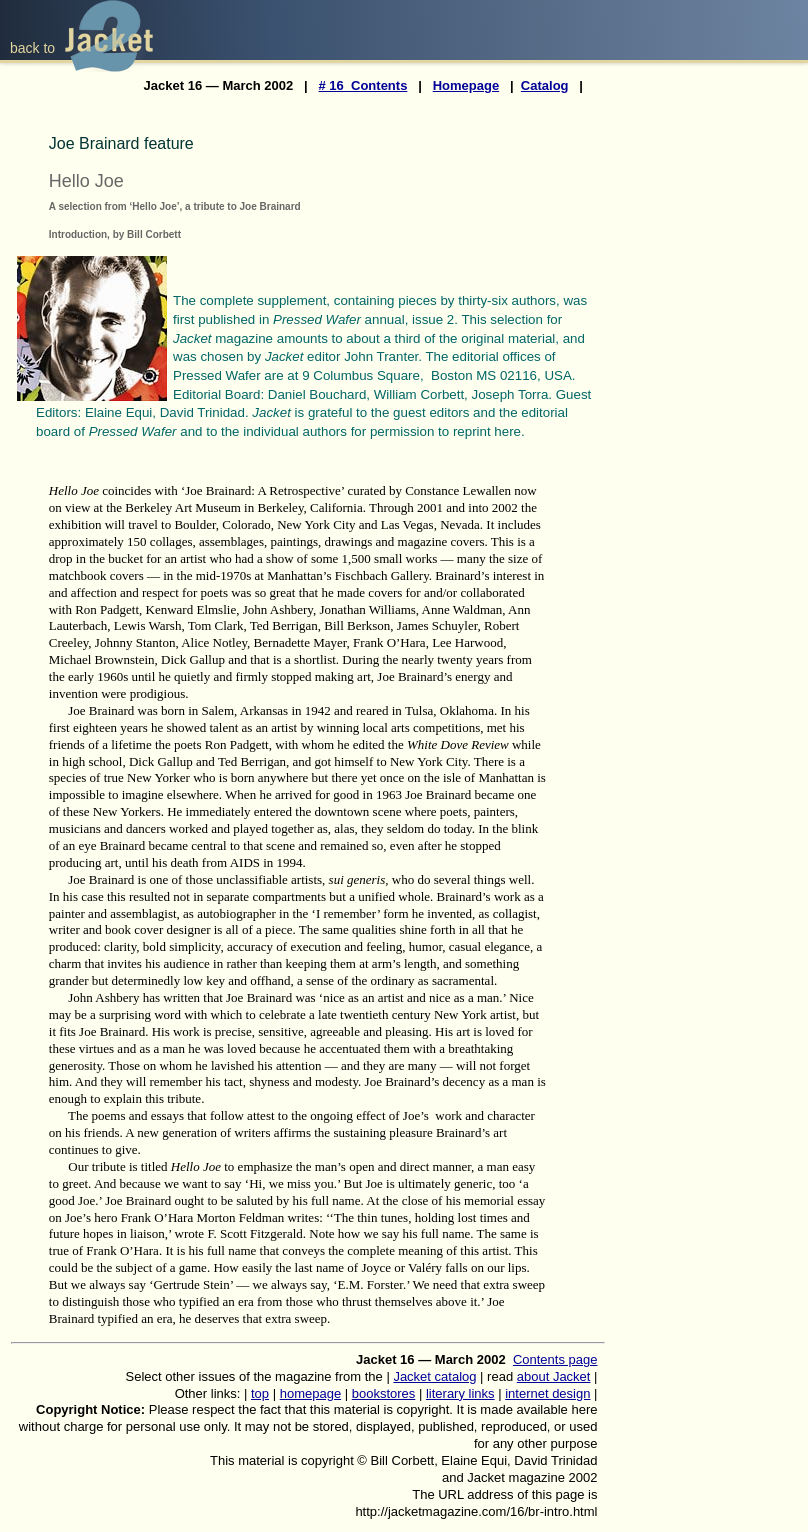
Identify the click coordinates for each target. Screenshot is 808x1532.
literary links (460, 1393)
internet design (547, 1393)
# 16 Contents (363, 85)
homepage (310, 1393)
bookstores (384, 1393)
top (260, 1393)
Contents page (555, 1359)
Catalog (545, 85)
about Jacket (554, 1376)
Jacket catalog (434, 1376)
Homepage (466, 85)
